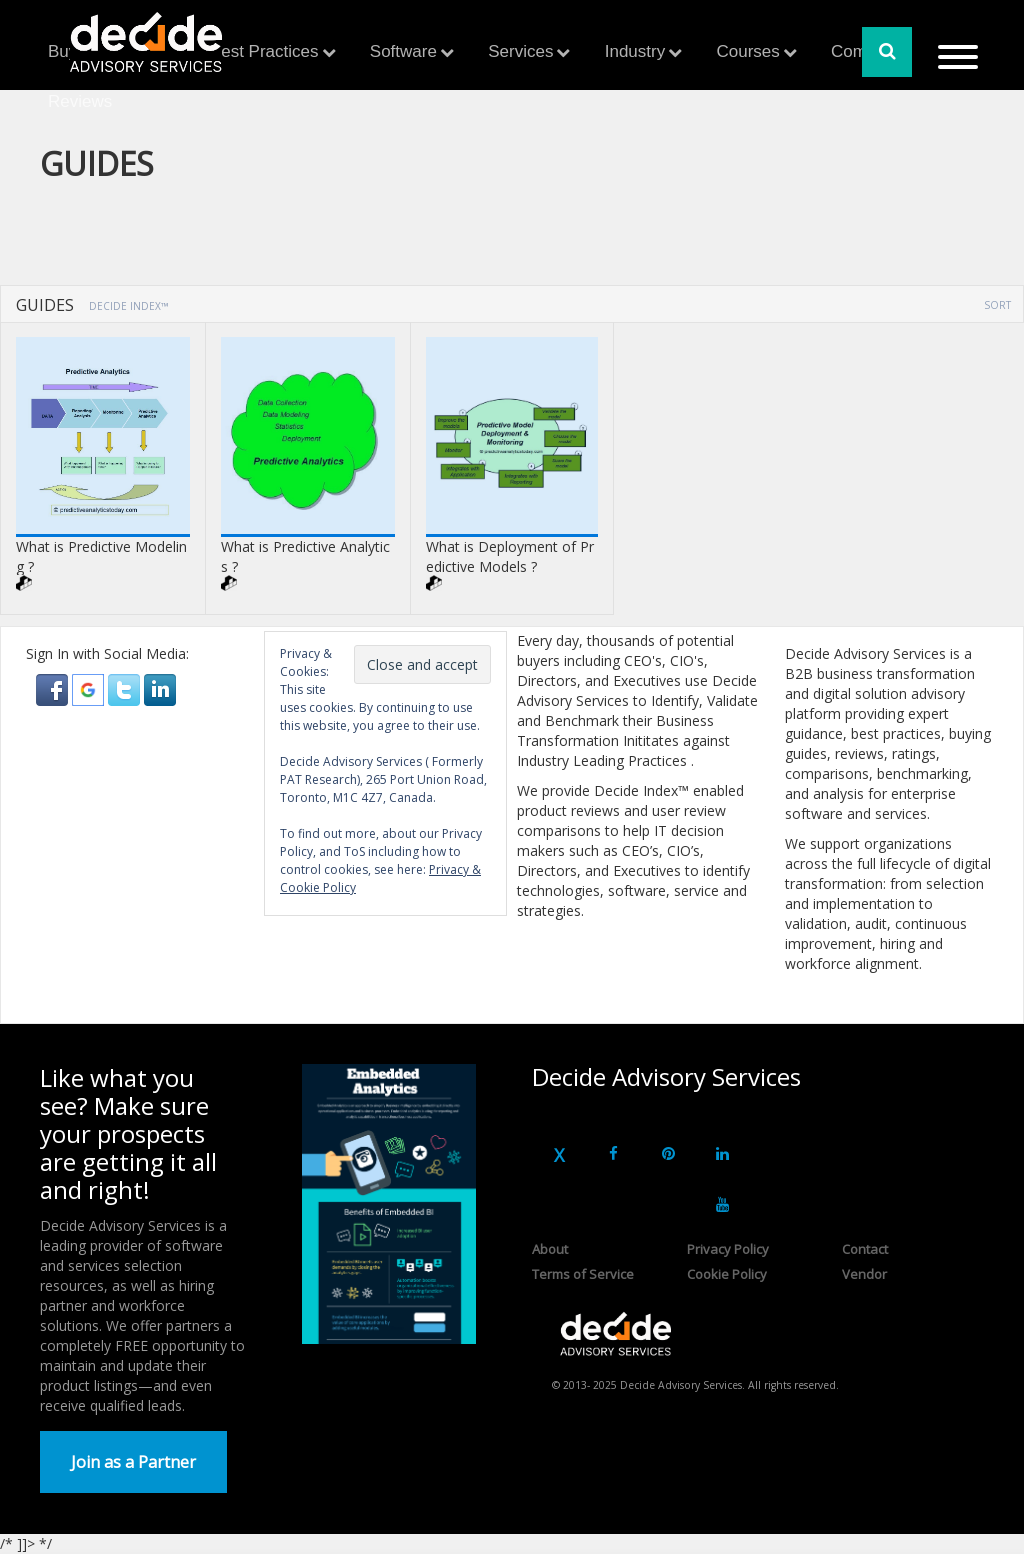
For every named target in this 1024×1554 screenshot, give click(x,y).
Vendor (864, 1274)
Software (403, 51)
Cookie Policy (727, 1274)
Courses (747, 51)
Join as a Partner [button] (133, 1462)
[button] (54, 688)
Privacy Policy (728, 1249)
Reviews (80, 101)
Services (520, 51)
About (550, 1249)
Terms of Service (583, 1274)
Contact (865, 1249)
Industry (635, 51)
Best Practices (264, 51)
